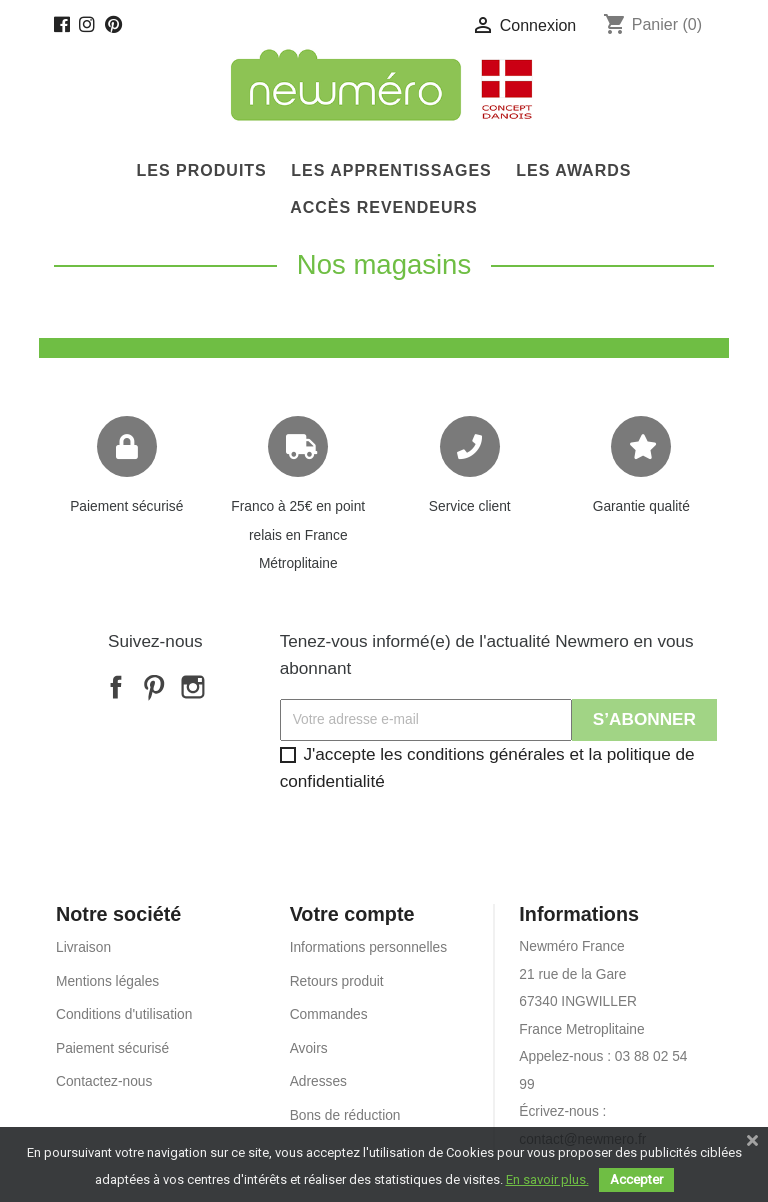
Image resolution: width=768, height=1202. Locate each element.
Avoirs (309, 1048)
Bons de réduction (345, 1115)
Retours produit (337, 981)
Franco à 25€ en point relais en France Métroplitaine (298, 535)
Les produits (202, 170)
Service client (470, 506)
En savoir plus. (547, 1179)
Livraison (83, 947)
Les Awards (573, 170)
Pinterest (154, 687)
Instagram (193, 687)
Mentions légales (107, 981)
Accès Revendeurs (384, 207)
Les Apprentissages (391, 170)
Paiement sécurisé (126, 506)
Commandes (329, 1014)
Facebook (116, 687)
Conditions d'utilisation (124, 1014)
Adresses (318, 1081)
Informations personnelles (368, 947)
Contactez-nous (104, 1081)
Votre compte (352, 914)
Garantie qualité (641, 506)
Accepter (636, 1179)
